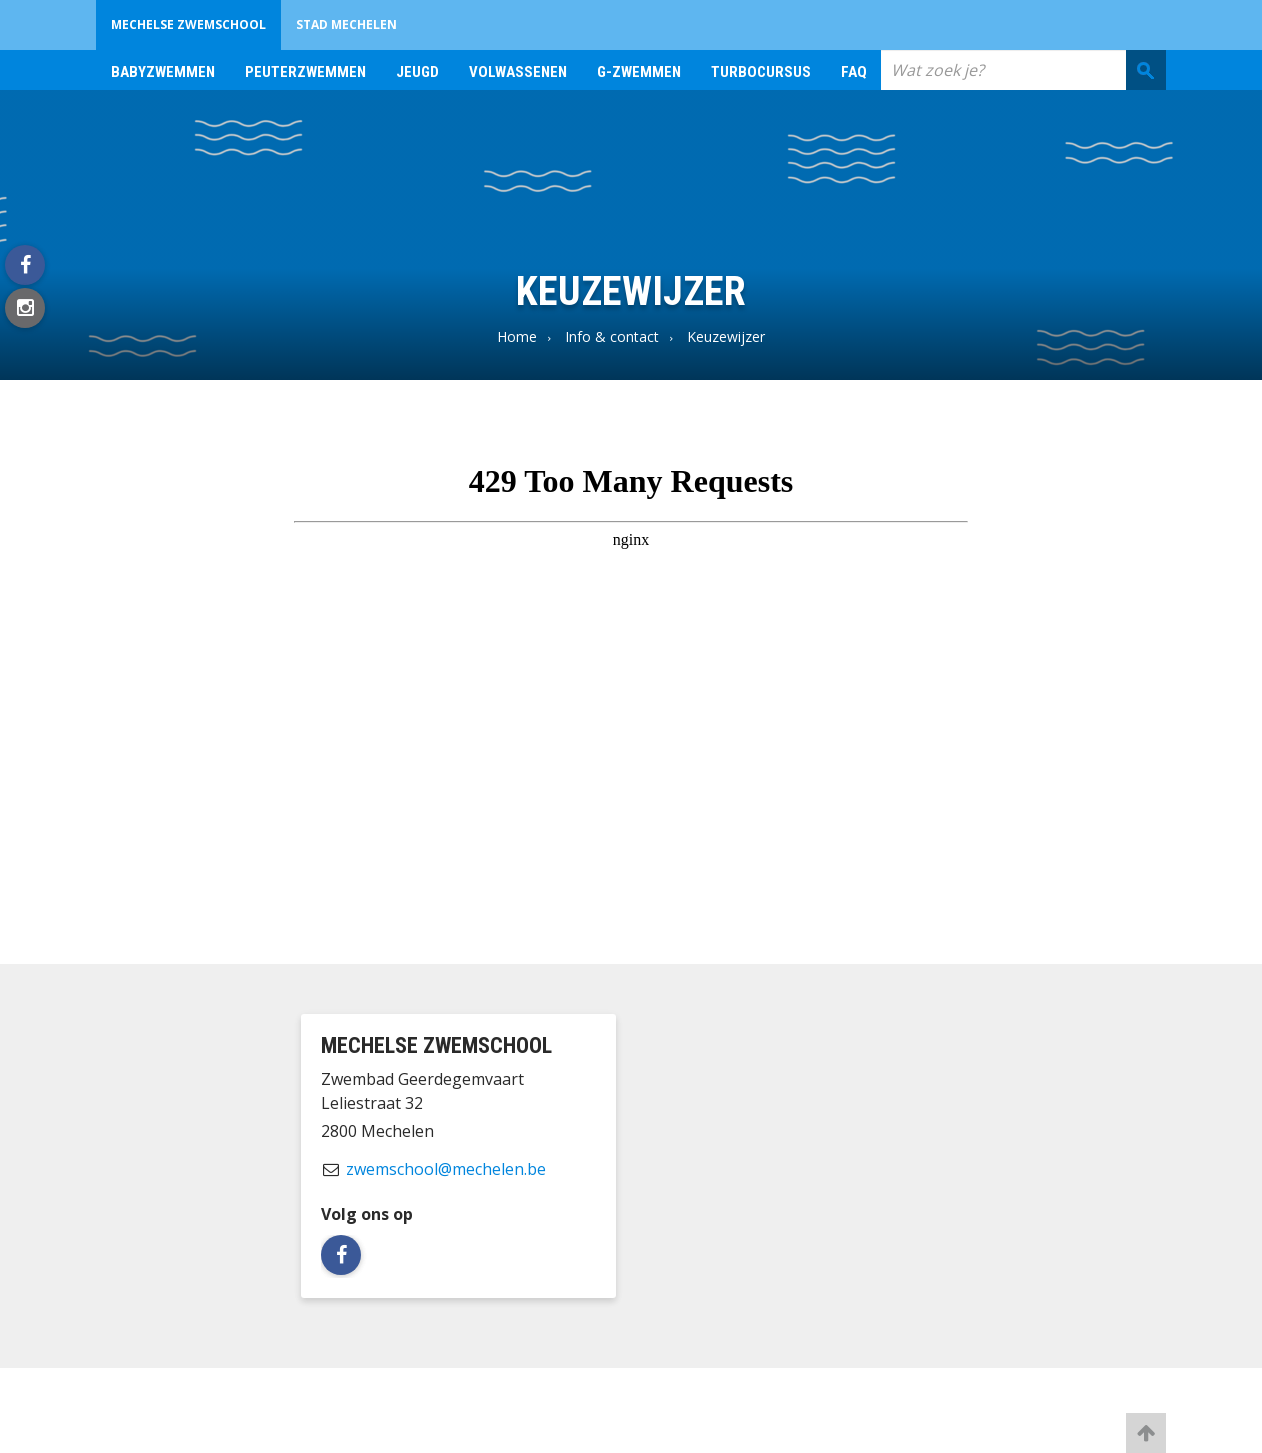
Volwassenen (518, 72)
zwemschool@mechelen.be (446, 1169)
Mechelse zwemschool (188, 24)
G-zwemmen (639, 72)
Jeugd (417, 72)
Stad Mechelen (346, 24)
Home (517, 336)
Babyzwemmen (163, 72)
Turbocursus (761, 72)
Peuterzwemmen (305, 72)
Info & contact (612, 336)
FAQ (854, 72)
